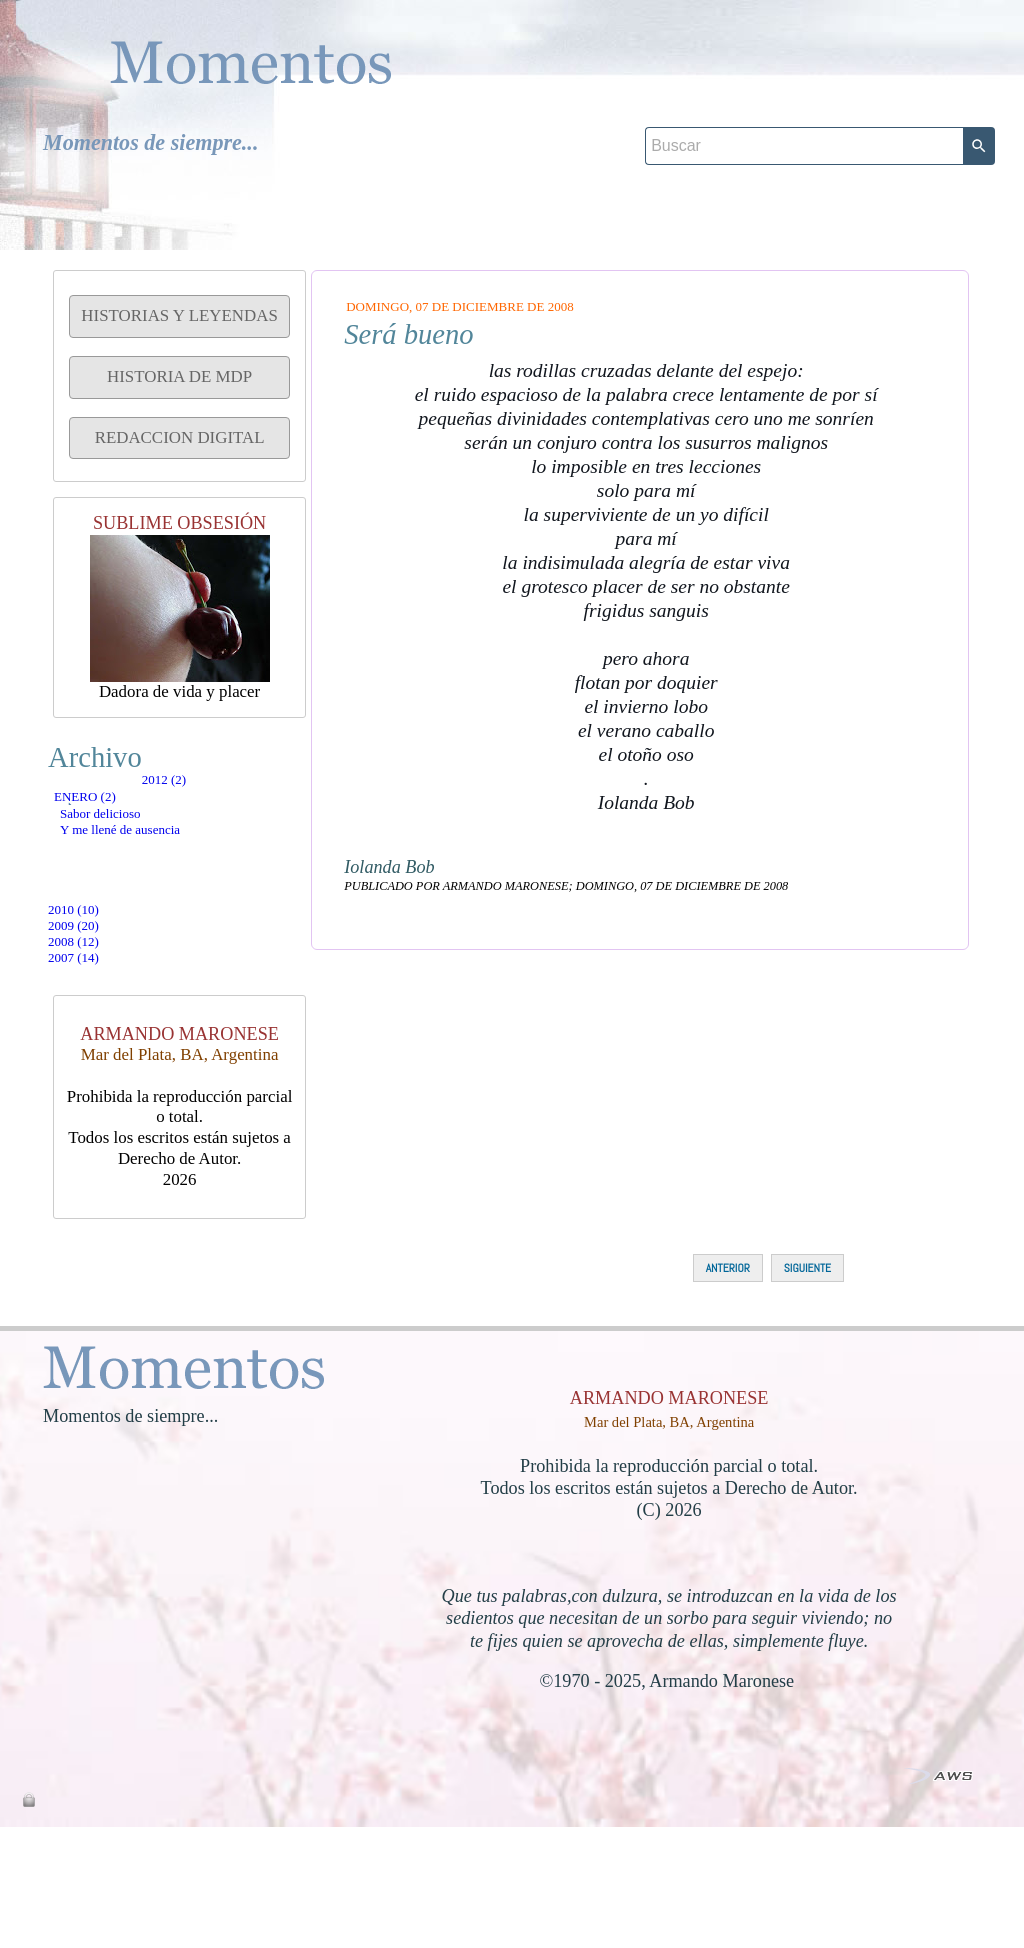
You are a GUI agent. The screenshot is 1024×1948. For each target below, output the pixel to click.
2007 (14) (113, 1067)
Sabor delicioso (145, 869)
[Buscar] (804, 91)
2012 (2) (109, 793)
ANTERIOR (728, 1389)
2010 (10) (113, 947)
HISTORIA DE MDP (179, 376)
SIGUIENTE (807, 1389)
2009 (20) (113, 987)
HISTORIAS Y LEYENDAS (179, 315)
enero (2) (121, 831)
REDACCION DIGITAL (180, 437)
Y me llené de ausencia (170, 907)
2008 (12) (113, 1027)
